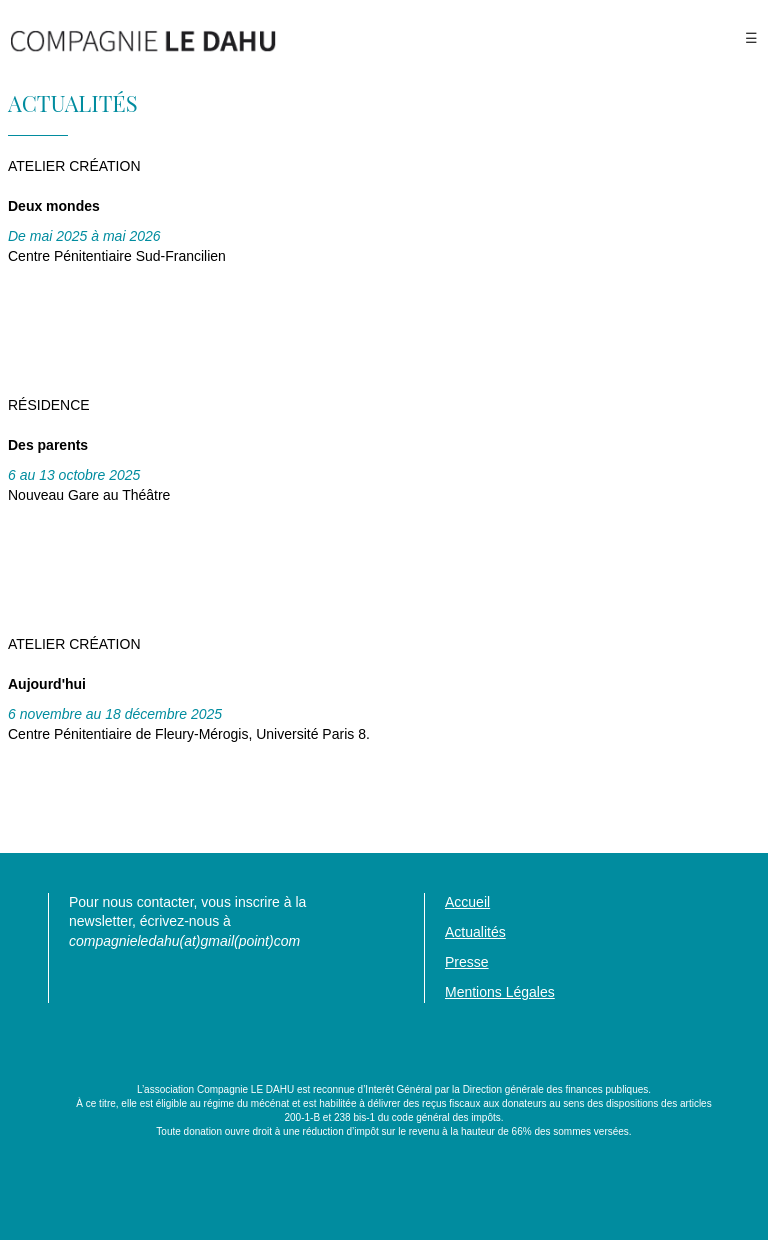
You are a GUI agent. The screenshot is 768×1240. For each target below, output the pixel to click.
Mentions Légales (500, 992)
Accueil (467, 902)
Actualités (475, 932)
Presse (467, 962)
